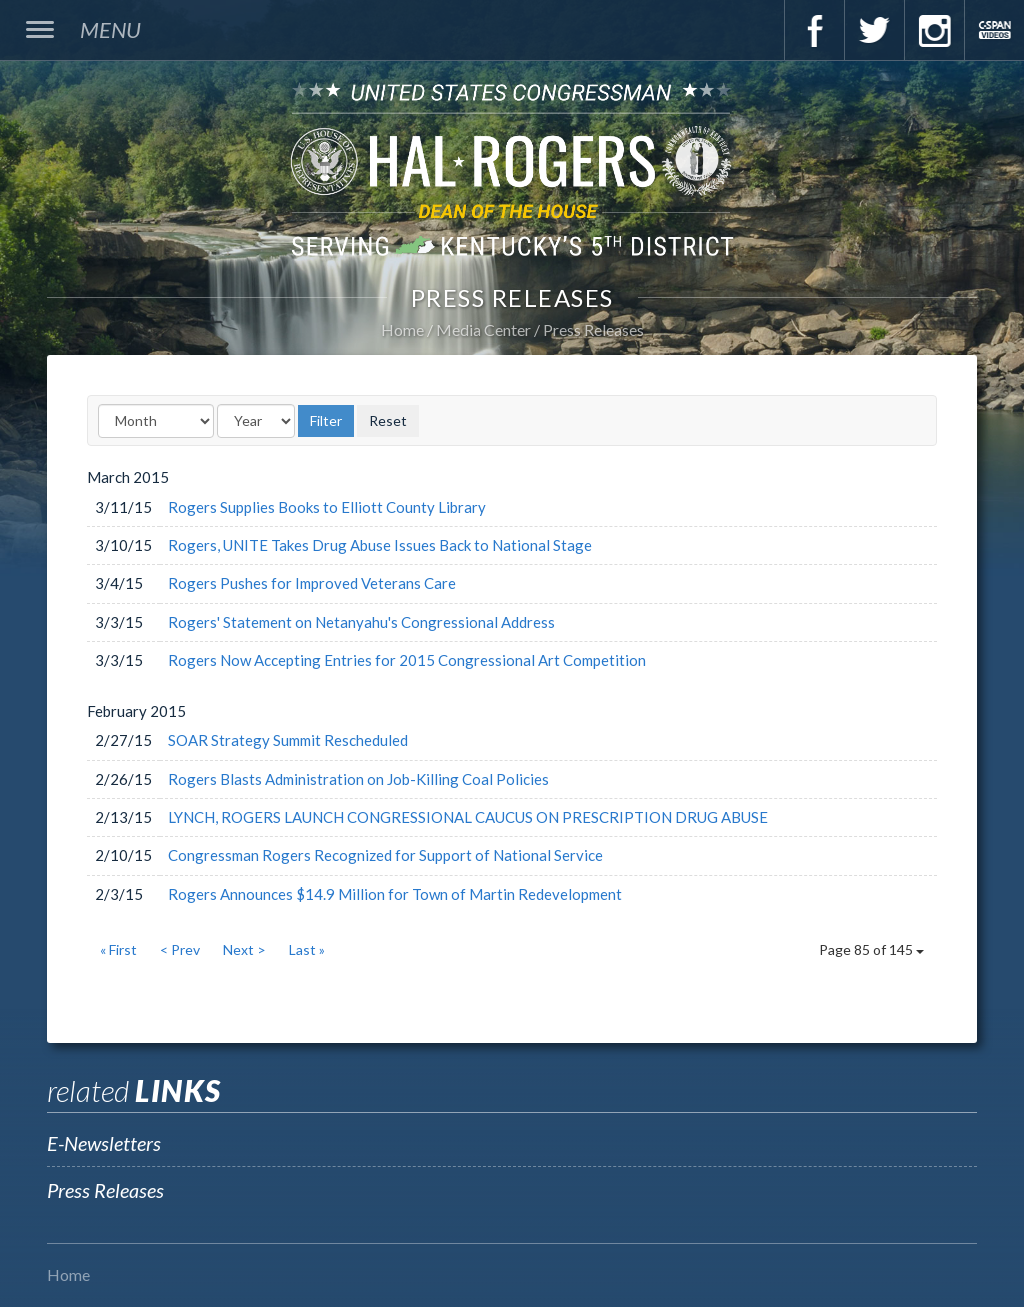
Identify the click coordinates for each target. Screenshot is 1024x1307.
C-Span (994, 30)
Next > (244, 949)
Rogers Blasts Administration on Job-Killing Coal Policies (358, 779)
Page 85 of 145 (871, 949)
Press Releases (593, 329)
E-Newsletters (104, 1143)
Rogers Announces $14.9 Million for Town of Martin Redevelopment (395, 894)
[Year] (256, 421)
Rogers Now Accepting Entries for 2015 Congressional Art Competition (407, 660)
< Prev (180, 949)
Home (402, 329)
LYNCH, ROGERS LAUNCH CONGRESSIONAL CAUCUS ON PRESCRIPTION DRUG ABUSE (468, 817)
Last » (307, 949)
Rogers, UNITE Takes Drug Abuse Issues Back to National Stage (380, 545)
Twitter (874, 30)
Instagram (934, 30)
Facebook (814, 30)
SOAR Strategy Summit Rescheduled (288, 740)
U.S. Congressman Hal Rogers (512, 168)
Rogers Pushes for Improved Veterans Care (312, 583)
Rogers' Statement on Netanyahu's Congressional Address (361, 622)
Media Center (483, 329)
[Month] (156, 421)
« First (118, 949)
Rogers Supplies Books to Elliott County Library (327, 507)
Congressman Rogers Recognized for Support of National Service (385, 855)
